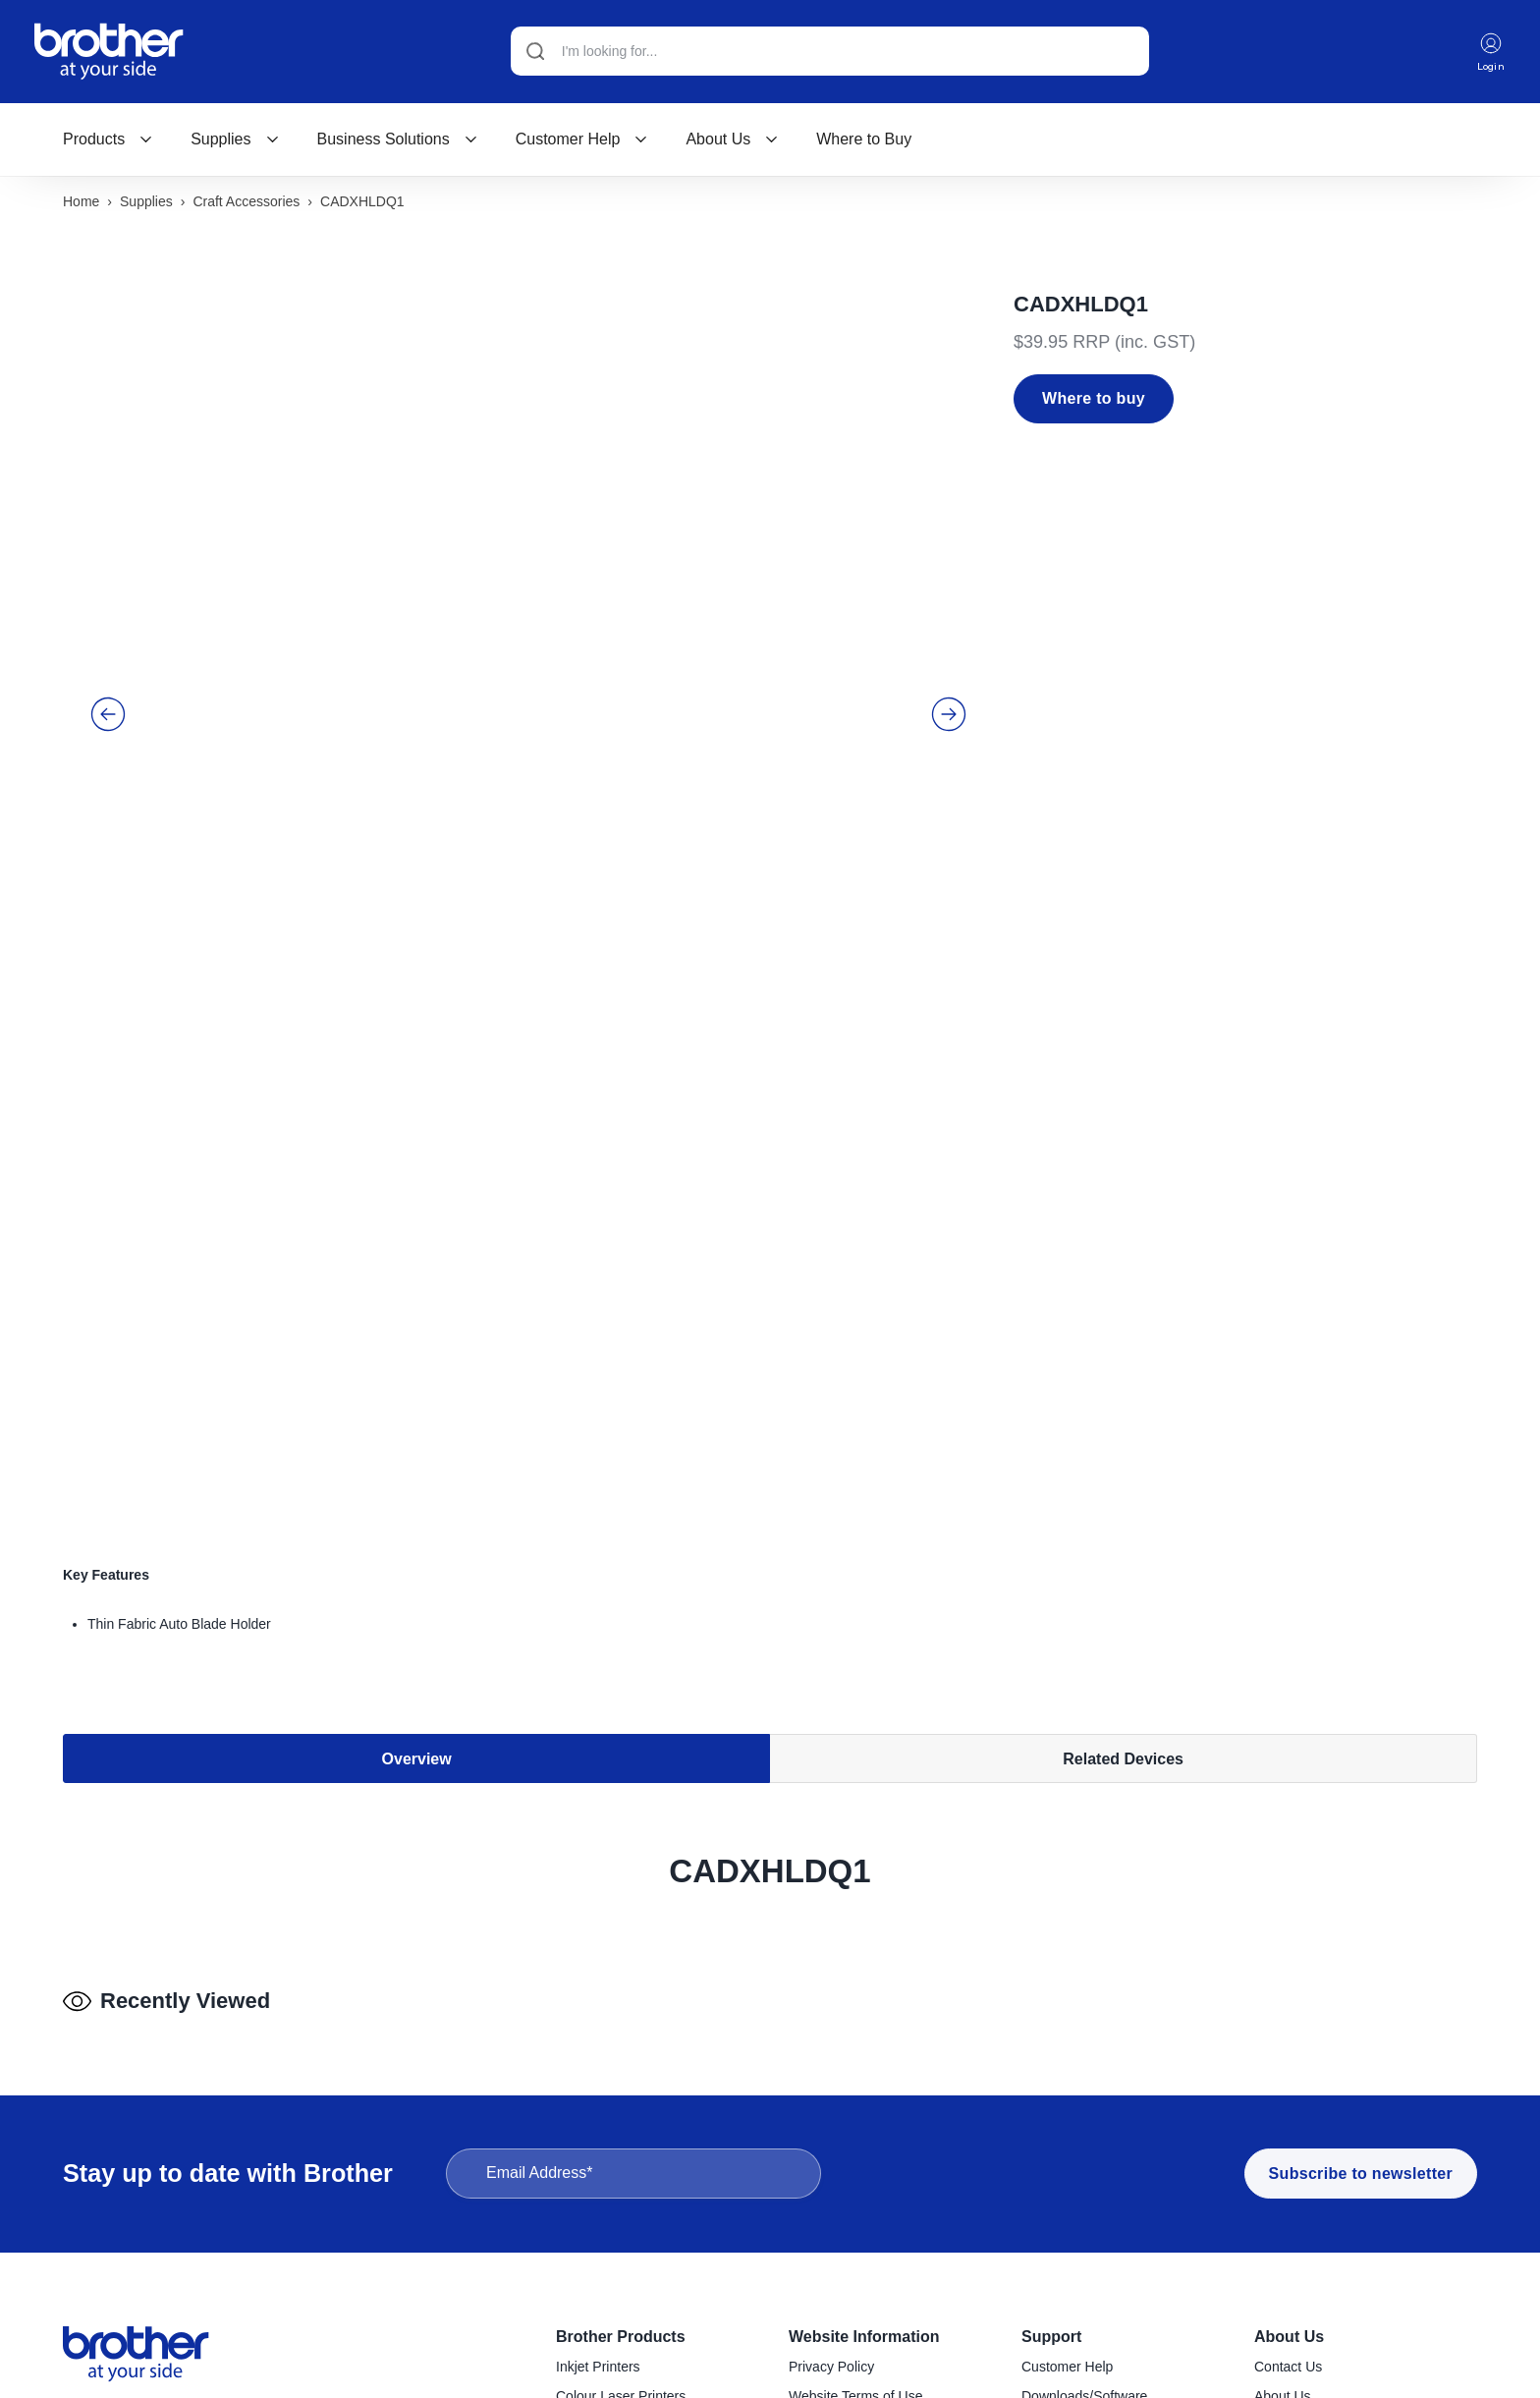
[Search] (828, 52)
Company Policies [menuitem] (1309, 2149)
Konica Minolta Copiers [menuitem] (626, 2179)
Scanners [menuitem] (585, 2324)
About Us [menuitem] (1289, 2061)
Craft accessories (246, 203)
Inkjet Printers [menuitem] (598, 2091)
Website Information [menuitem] (864, 2061)
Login (1489, 52)
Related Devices (1123, 1306)
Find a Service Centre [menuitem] (1087, 2149)
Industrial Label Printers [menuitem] (628, 2266)
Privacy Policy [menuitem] (831, 2091)
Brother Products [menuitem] (621, 2061)
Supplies (235, 140)
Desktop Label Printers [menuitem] (625, 2208)
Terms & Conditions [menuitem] (848, 2179)
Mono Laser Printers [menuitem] (618, 2149)
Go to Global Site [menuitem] (1306, 2237)
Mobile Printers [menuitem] (601, 2295)
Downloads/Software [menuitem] (1084, 2121)
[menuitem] (108, 140)
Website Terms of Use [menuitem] (855, 2121)
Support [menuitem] (1051, 2061)
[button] (108, 557)
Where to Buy (863, 140)
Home (81, 203)
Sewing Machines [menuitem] (610, 2353)
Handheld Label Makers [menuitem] (628, 2237)
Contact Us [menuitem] (1288, 2091)
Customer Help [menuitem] (1067, 2091)
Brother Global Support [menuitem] (1091, 2237)
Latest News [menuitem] (1292, 2179)
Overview (417, 1306)
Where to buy (1093, 400)
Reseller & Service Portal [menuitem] (865, 2149)
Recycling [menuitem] (1051, 2208)
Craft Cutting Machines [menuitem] (625, 2382)
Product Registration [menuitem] (1083, 2179)
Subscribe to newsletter (1361, 1898)
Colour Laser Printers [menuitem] (621, 2121)
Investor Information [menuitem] (1315, 2208)
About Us (732, 140)
